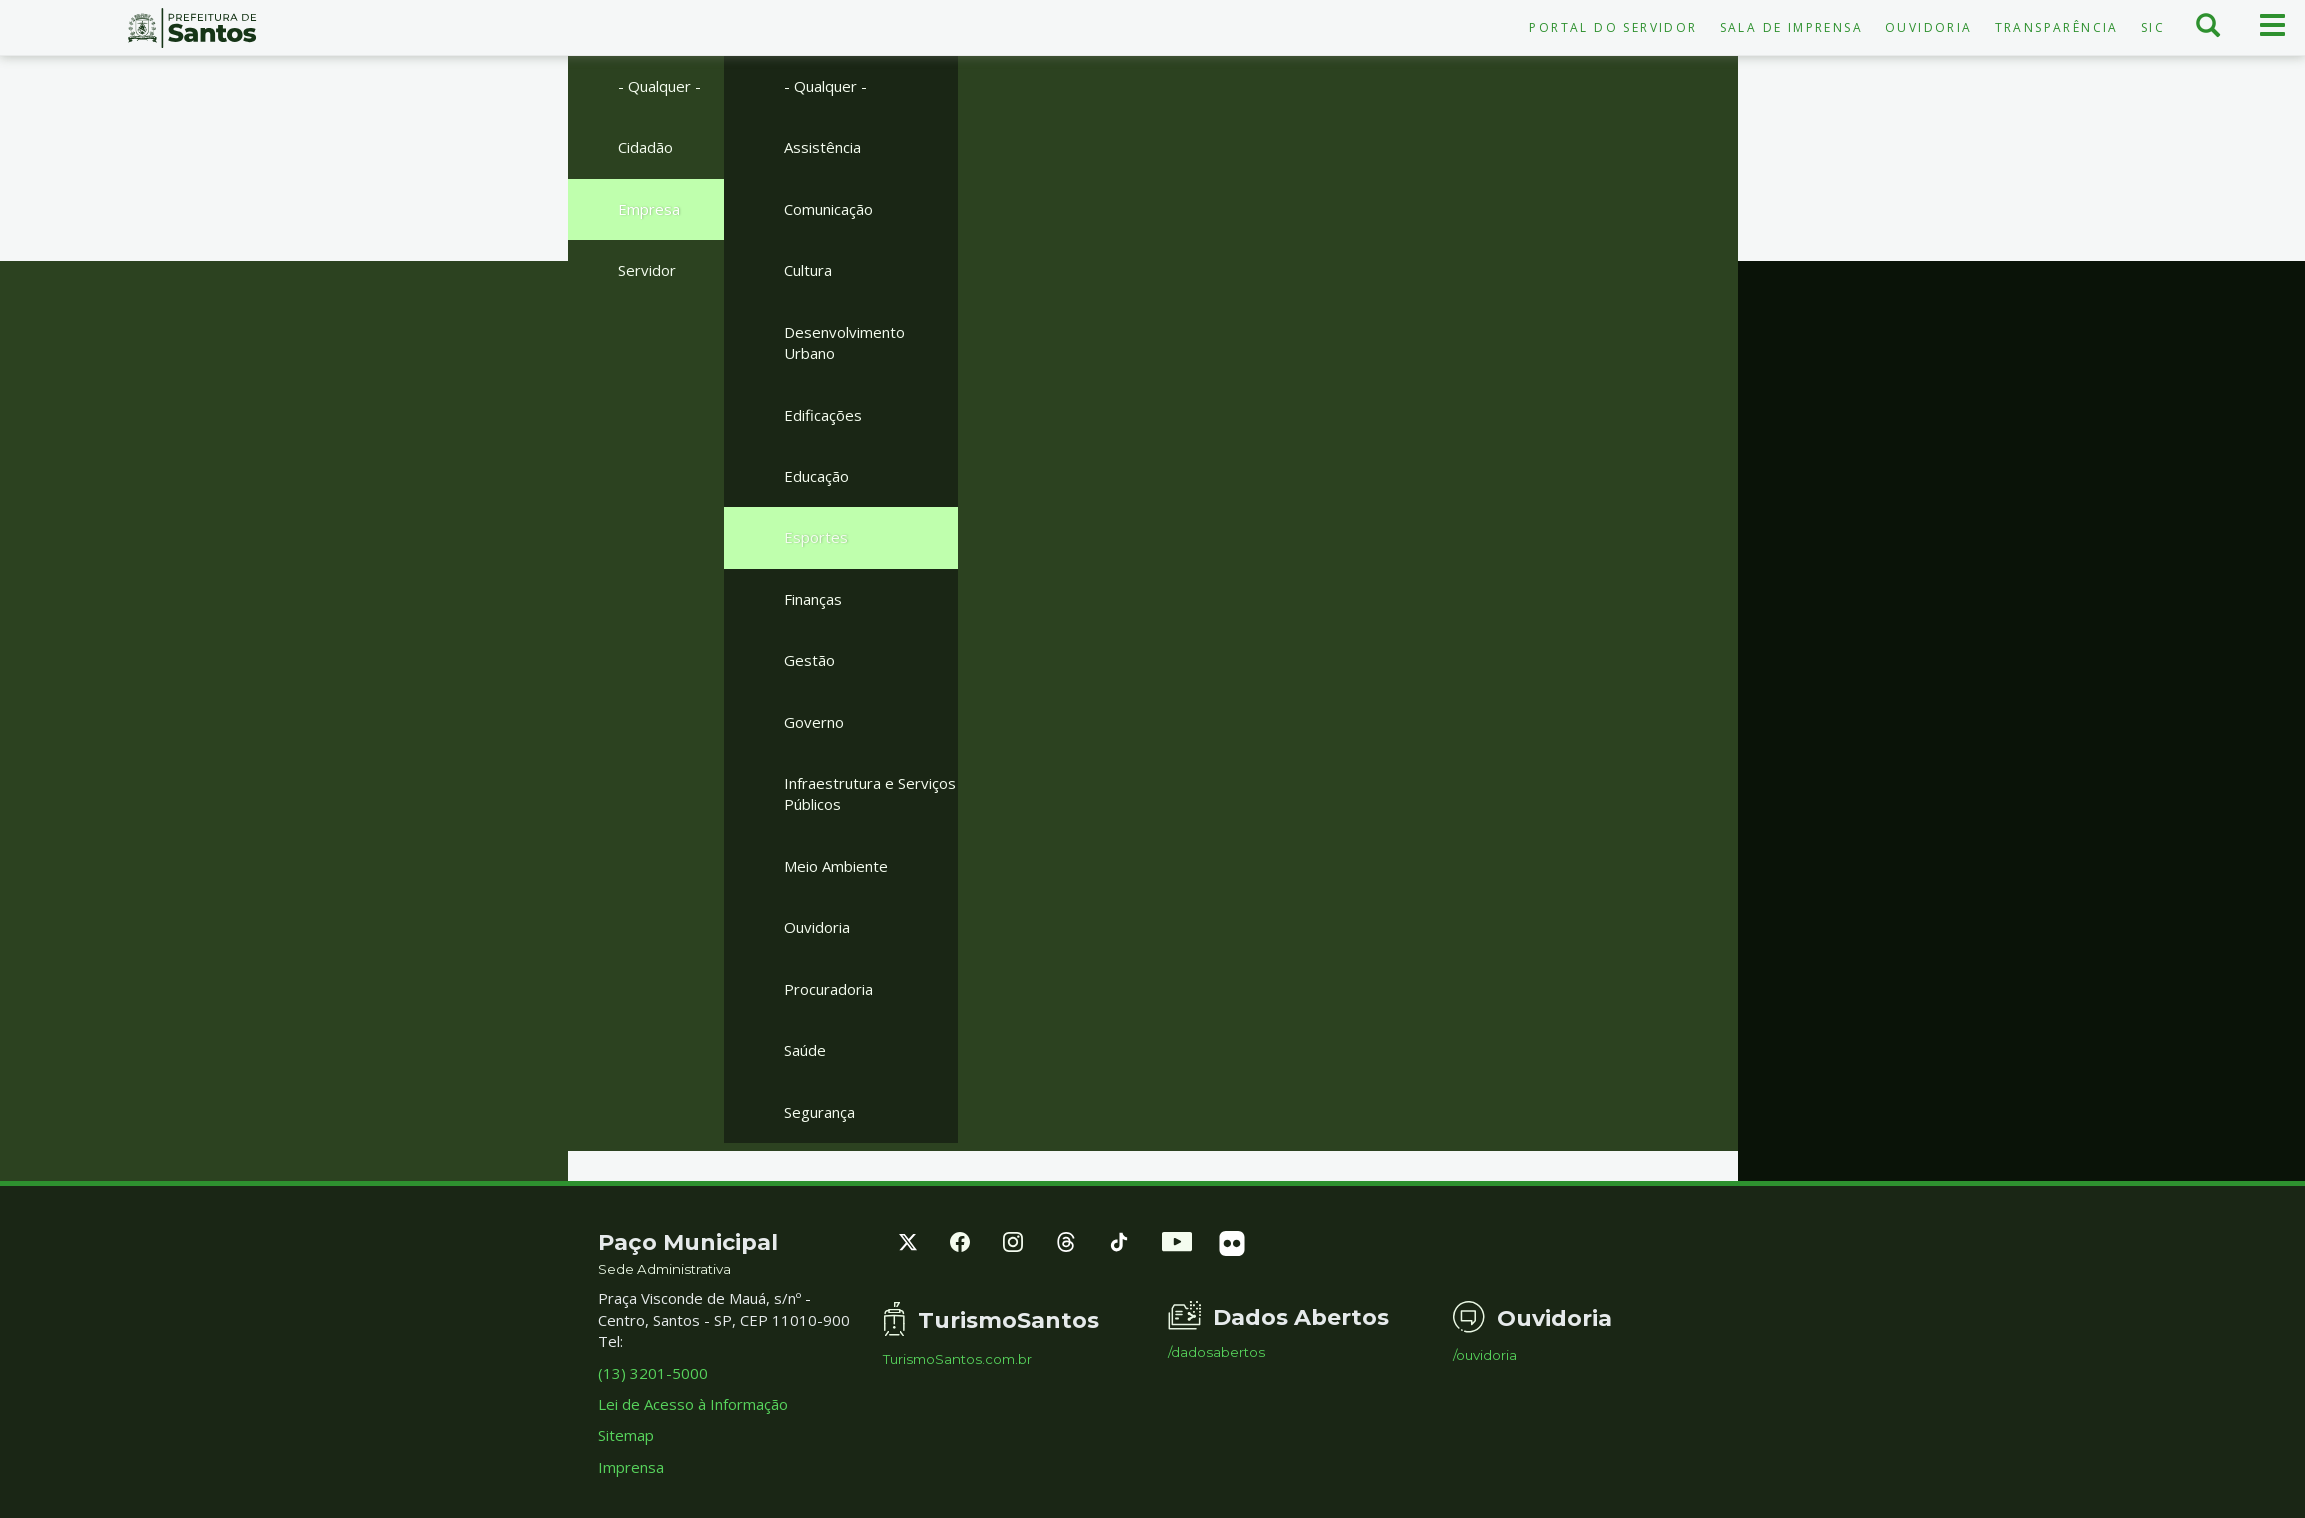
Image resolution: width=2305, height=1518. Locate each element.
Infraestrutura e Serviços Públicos (870, 793)
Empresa (649, 209)
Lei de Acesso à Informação (693, 1404)
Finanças (813, 599)
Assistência (822, 147)
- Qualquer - (659, 86)
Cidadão (645, 147)
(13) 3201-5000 (653, 1373)
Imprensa (631, 1467)
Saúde (805, 1050)
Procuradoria (828, 989)
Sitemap (626, 1435)
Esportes (816, 537)
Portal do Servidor (1613, 27)
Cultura (808, 270)
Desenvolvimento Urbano (844, 342)
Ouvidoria (1929, 27)
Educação (816, 476)
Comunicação (828, 209)
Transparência (2057, 27)
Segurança (819, 1112)
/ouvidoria (1485, 1355)
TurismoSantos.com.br (957, 1359)
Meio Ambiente (836, 866)
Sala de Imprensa (1791, 27)
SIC (2153, 27)
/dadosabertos (1216, 1352)
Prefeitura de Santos (192, 28)
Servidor (647, 270)
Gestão (809, 660)
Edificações (823, 415)
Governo (814, 722)
